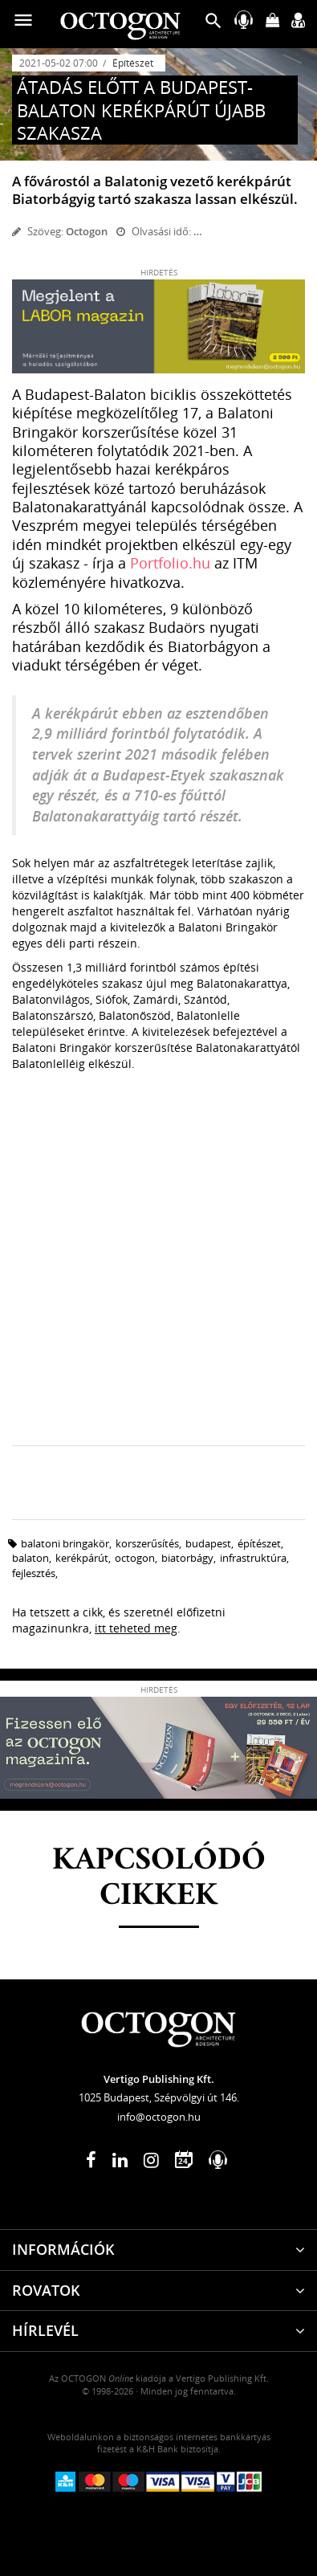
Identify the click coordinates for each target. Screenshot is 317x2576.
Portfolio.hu (170, 563)
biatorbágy (187, 1558)
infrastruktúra (253, 1558)
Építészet (132, 63)
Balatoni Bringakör (65, 1543)
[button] (213, 24)
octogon (135, 1558)
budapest (208, 1543)
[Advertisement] (158, 1270)
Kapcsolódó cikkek (159, 1878)
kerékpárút (81, 1558)
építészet (259, 1543)
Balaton (30, 1558)
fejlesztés (33, 1573)
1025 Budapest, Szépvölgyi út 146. (159, 2097)
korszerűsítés (147, 1543)
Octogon (87, 231)
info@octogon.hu (159, 2116)
